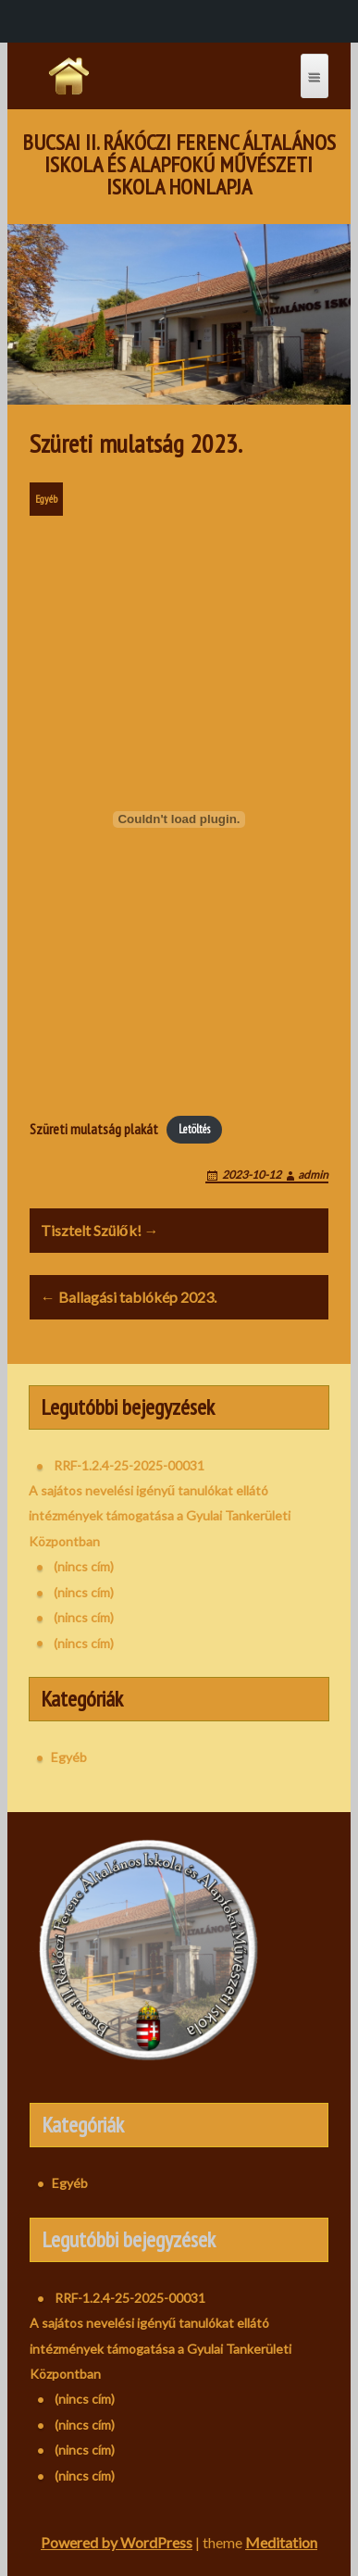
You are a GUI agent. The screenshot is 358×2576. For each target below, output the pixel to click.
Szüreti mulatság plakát (94, 1128)
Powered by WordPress (116, 2542)
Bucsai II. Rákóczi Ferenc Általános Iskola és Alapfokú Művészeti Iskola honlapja (179, 164)
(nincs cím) (84, 1566)
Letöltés (194, 1130)
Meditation (281, 2542)
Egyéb (46, 499)
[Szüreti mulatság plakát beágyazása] (179, 819)
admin (313, 1175)
